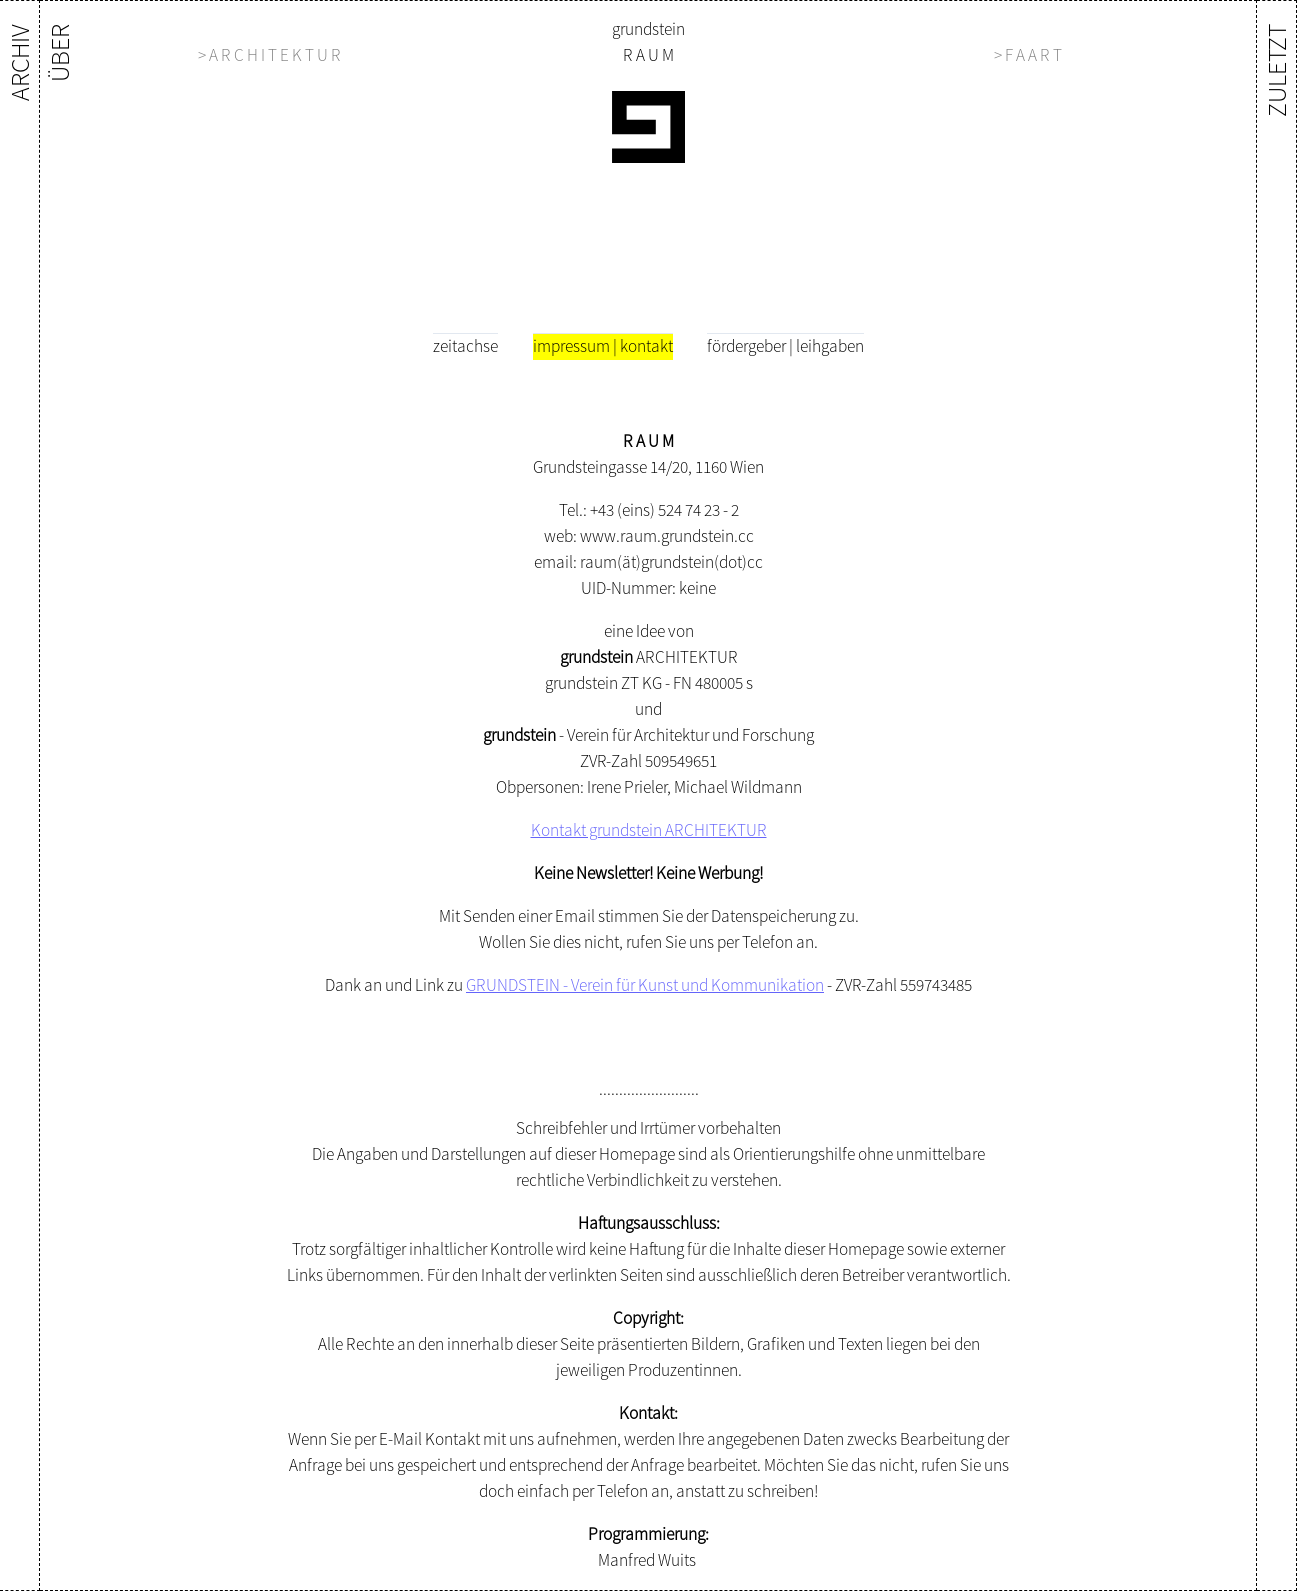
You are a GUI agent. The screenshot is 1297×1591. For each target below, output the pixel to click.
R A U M (648, 55)
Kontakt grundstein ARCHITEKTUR (649, 830)
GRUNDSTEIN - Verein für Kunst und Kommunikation (645, 985)
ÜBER (59, 53)
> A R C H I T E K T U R (269, 55)
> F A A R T (1028, 55)
